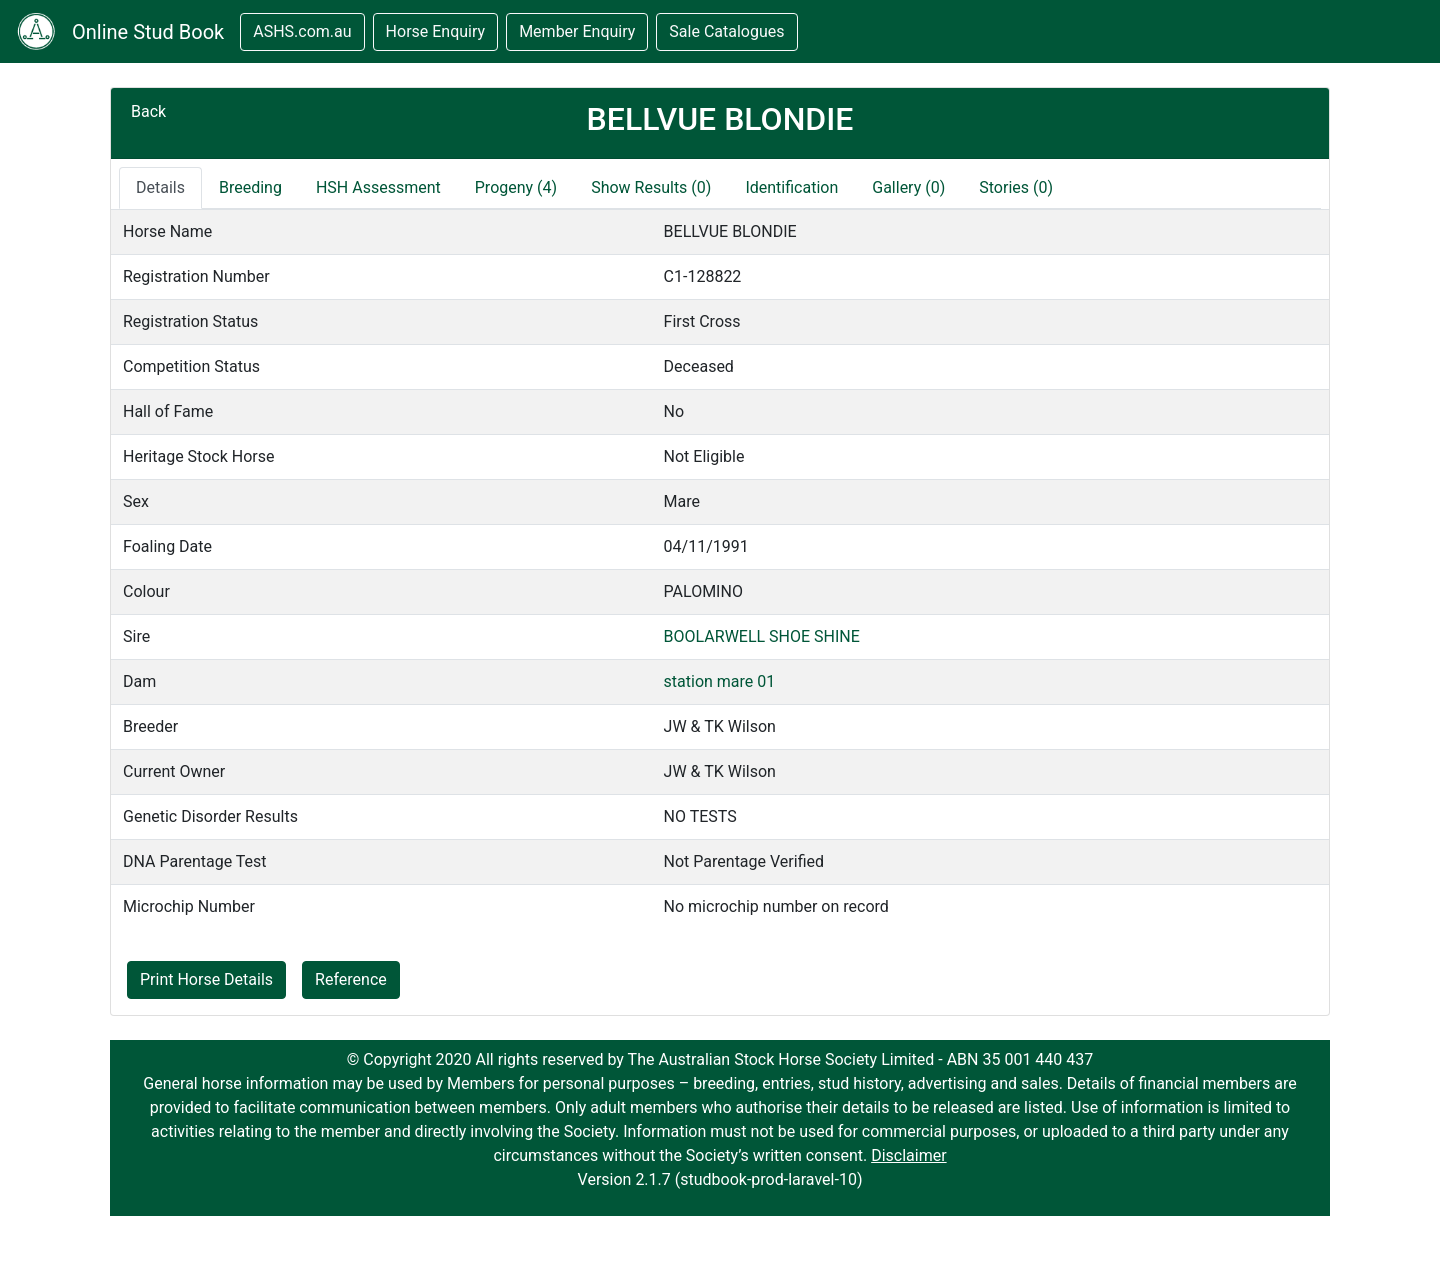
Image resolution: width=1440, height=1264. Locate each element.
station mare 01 (720, 681)
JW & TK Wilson (720, 726)
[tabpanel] (720, 569)
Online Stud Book (148, 32)
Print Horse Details (206, 979)
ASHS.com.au (302, 31)
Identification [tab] (791, 187)
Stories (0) (1016, 187)
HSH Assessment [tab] (378, 187)
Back (148, 111)
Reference (351, 979)
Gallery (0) (908, 187)
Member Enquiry (577, 31)
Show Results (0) (651, 187)
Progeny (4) (516, 187)
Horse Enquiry (436, 31)
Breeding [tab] (250, 187)
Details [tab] (160, 187)
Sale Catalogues (726, 31)
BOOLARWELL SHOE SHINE (762, 636)
